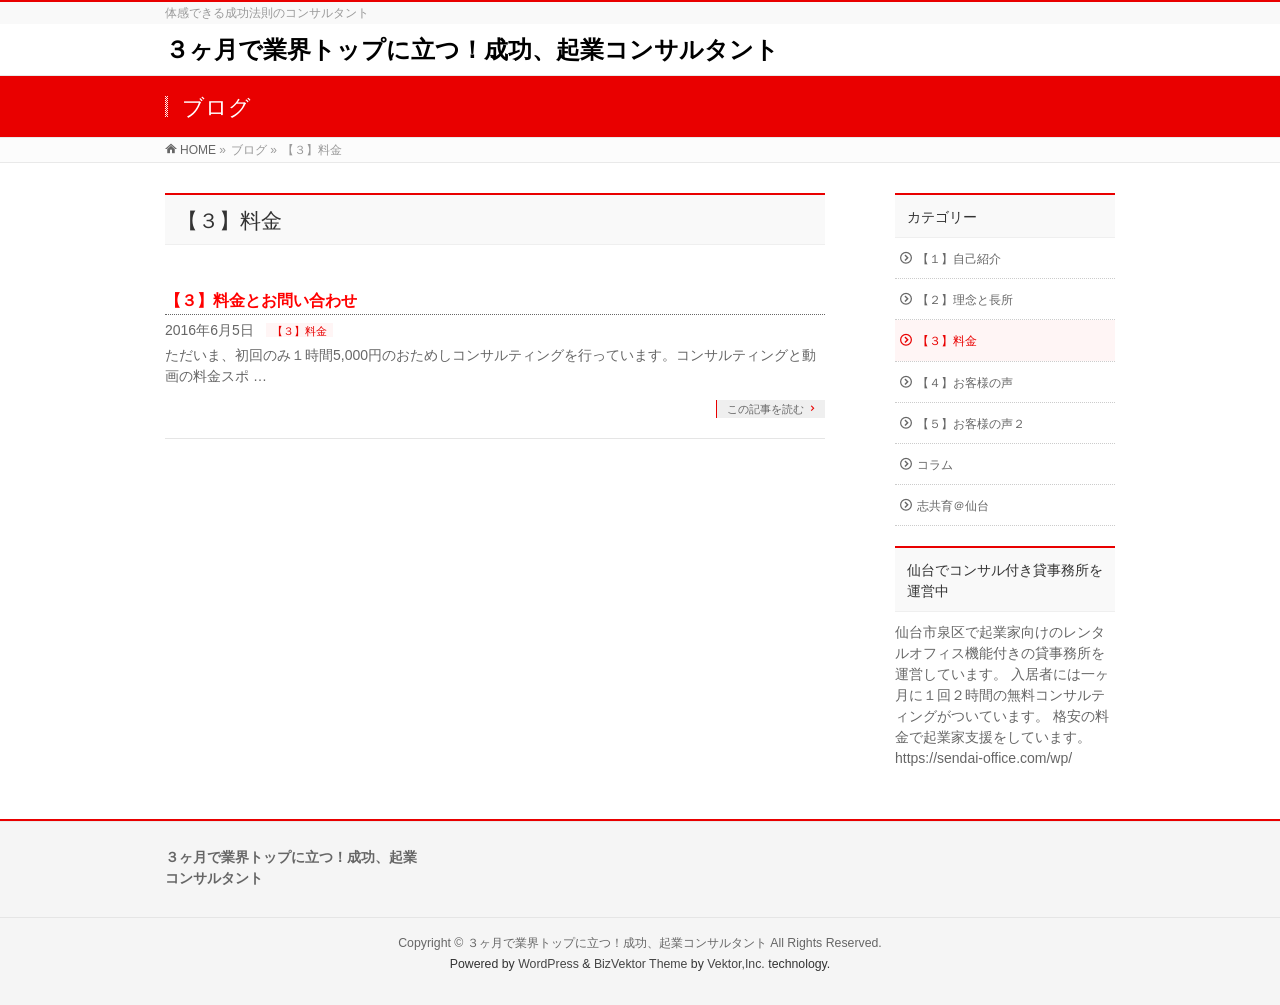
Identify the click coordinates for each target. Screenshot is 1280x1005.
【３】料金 (299, 331)
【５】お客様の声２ (971, 424)
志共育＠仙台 (953, 506)
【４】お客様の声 (965, 383)
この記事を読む (765, 409)
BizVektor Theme (641, 964)
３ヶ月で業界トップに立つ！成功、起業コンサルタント (472, 49)
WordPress (548, 964)
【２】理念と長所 (965, 300)
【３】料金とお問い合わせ (261, 300)
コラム (935, 465)
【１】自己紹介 (959, 259)
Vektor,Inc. (736, 964)
